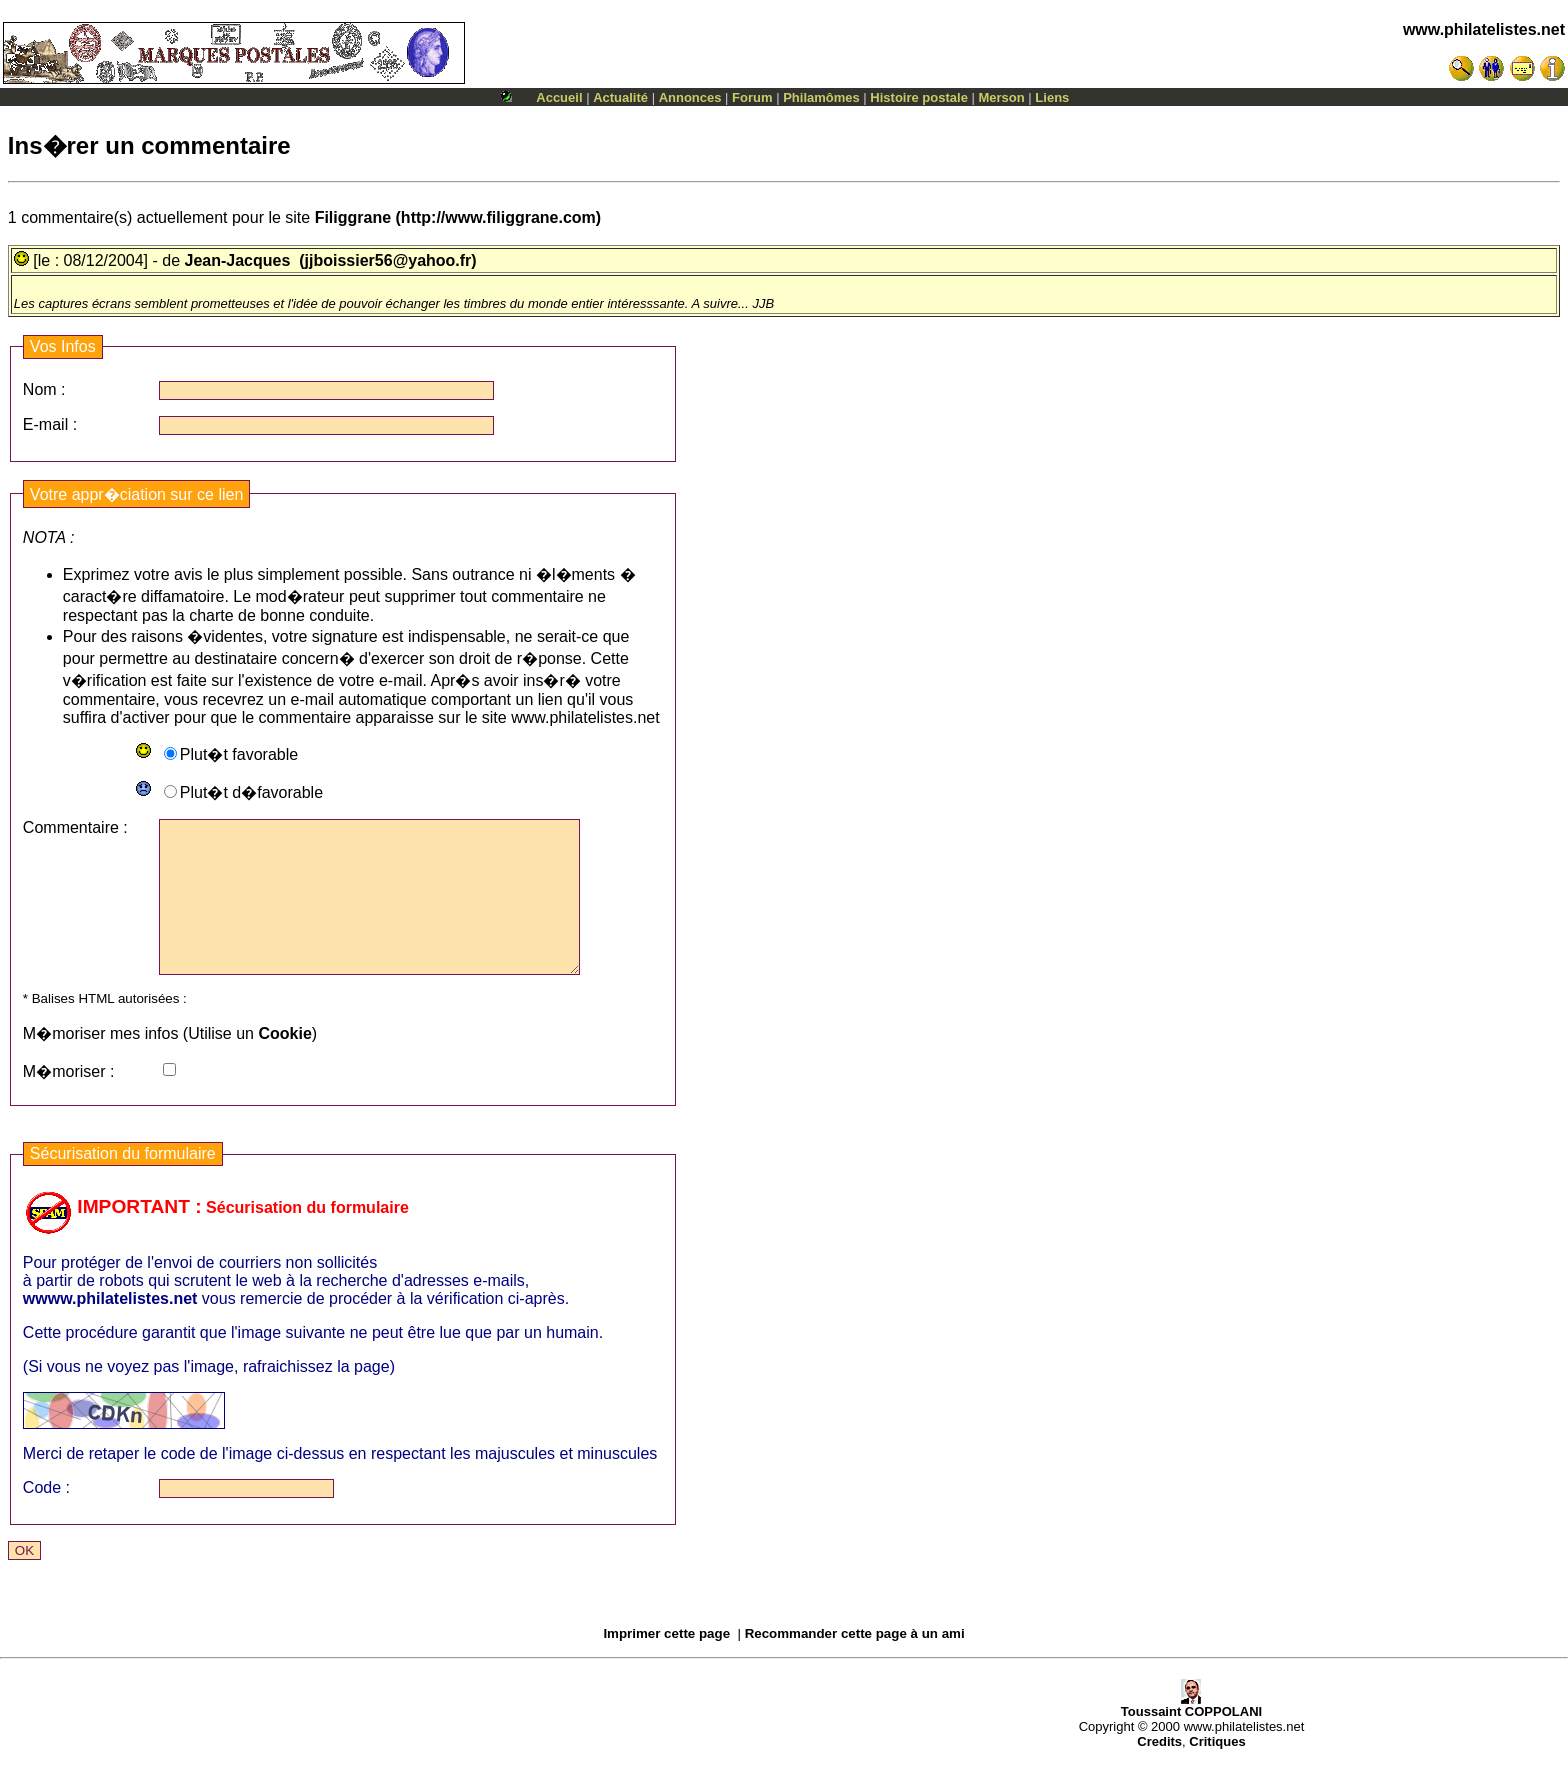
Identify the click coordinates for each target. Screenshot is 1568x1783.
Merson (1002, 97)
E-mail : (50, 424)
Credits (1159, 1771)
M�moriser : (69, 1101)
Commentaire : (75, 827)
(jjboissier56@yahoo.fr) (387, 260)
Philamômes (821, 97)
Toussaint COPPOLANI (1191, 1735)
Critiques (1217, 1771)
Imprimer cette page (666, 1663)
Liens (1052, 97)
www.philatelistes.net (1484, 29)
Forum (752, 97)
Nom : (44, 389)
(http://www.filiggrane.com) (458, 217)
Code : (46, 1517)
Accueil (559, 97)
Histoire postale (919, 97)
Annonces (690, 97)
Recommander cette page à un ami (855, 1663)
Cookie (284, 1063)
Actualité (620, 97)
